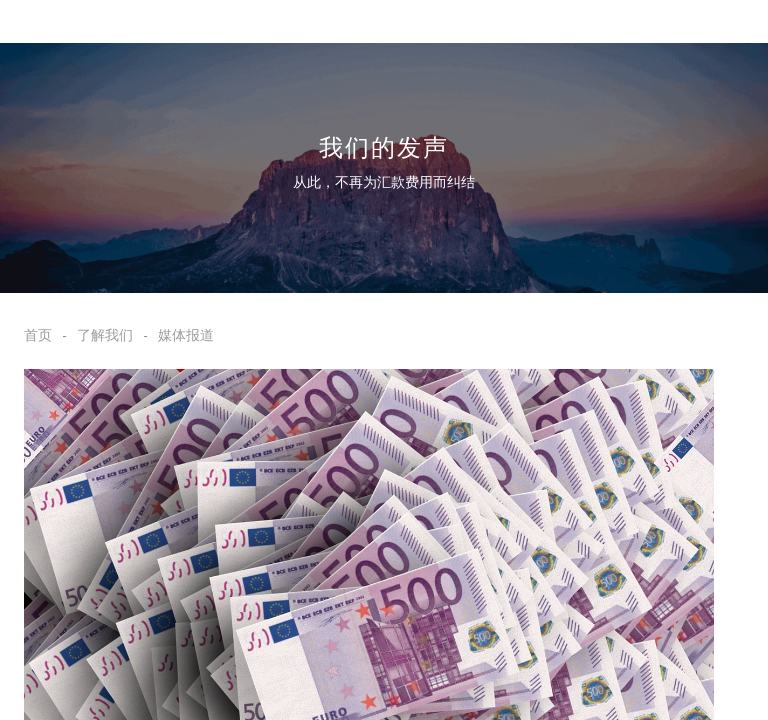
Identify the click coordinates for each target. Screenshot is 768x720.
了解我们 (105, 335)
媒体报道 (186, 335)
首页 (38, 335)
